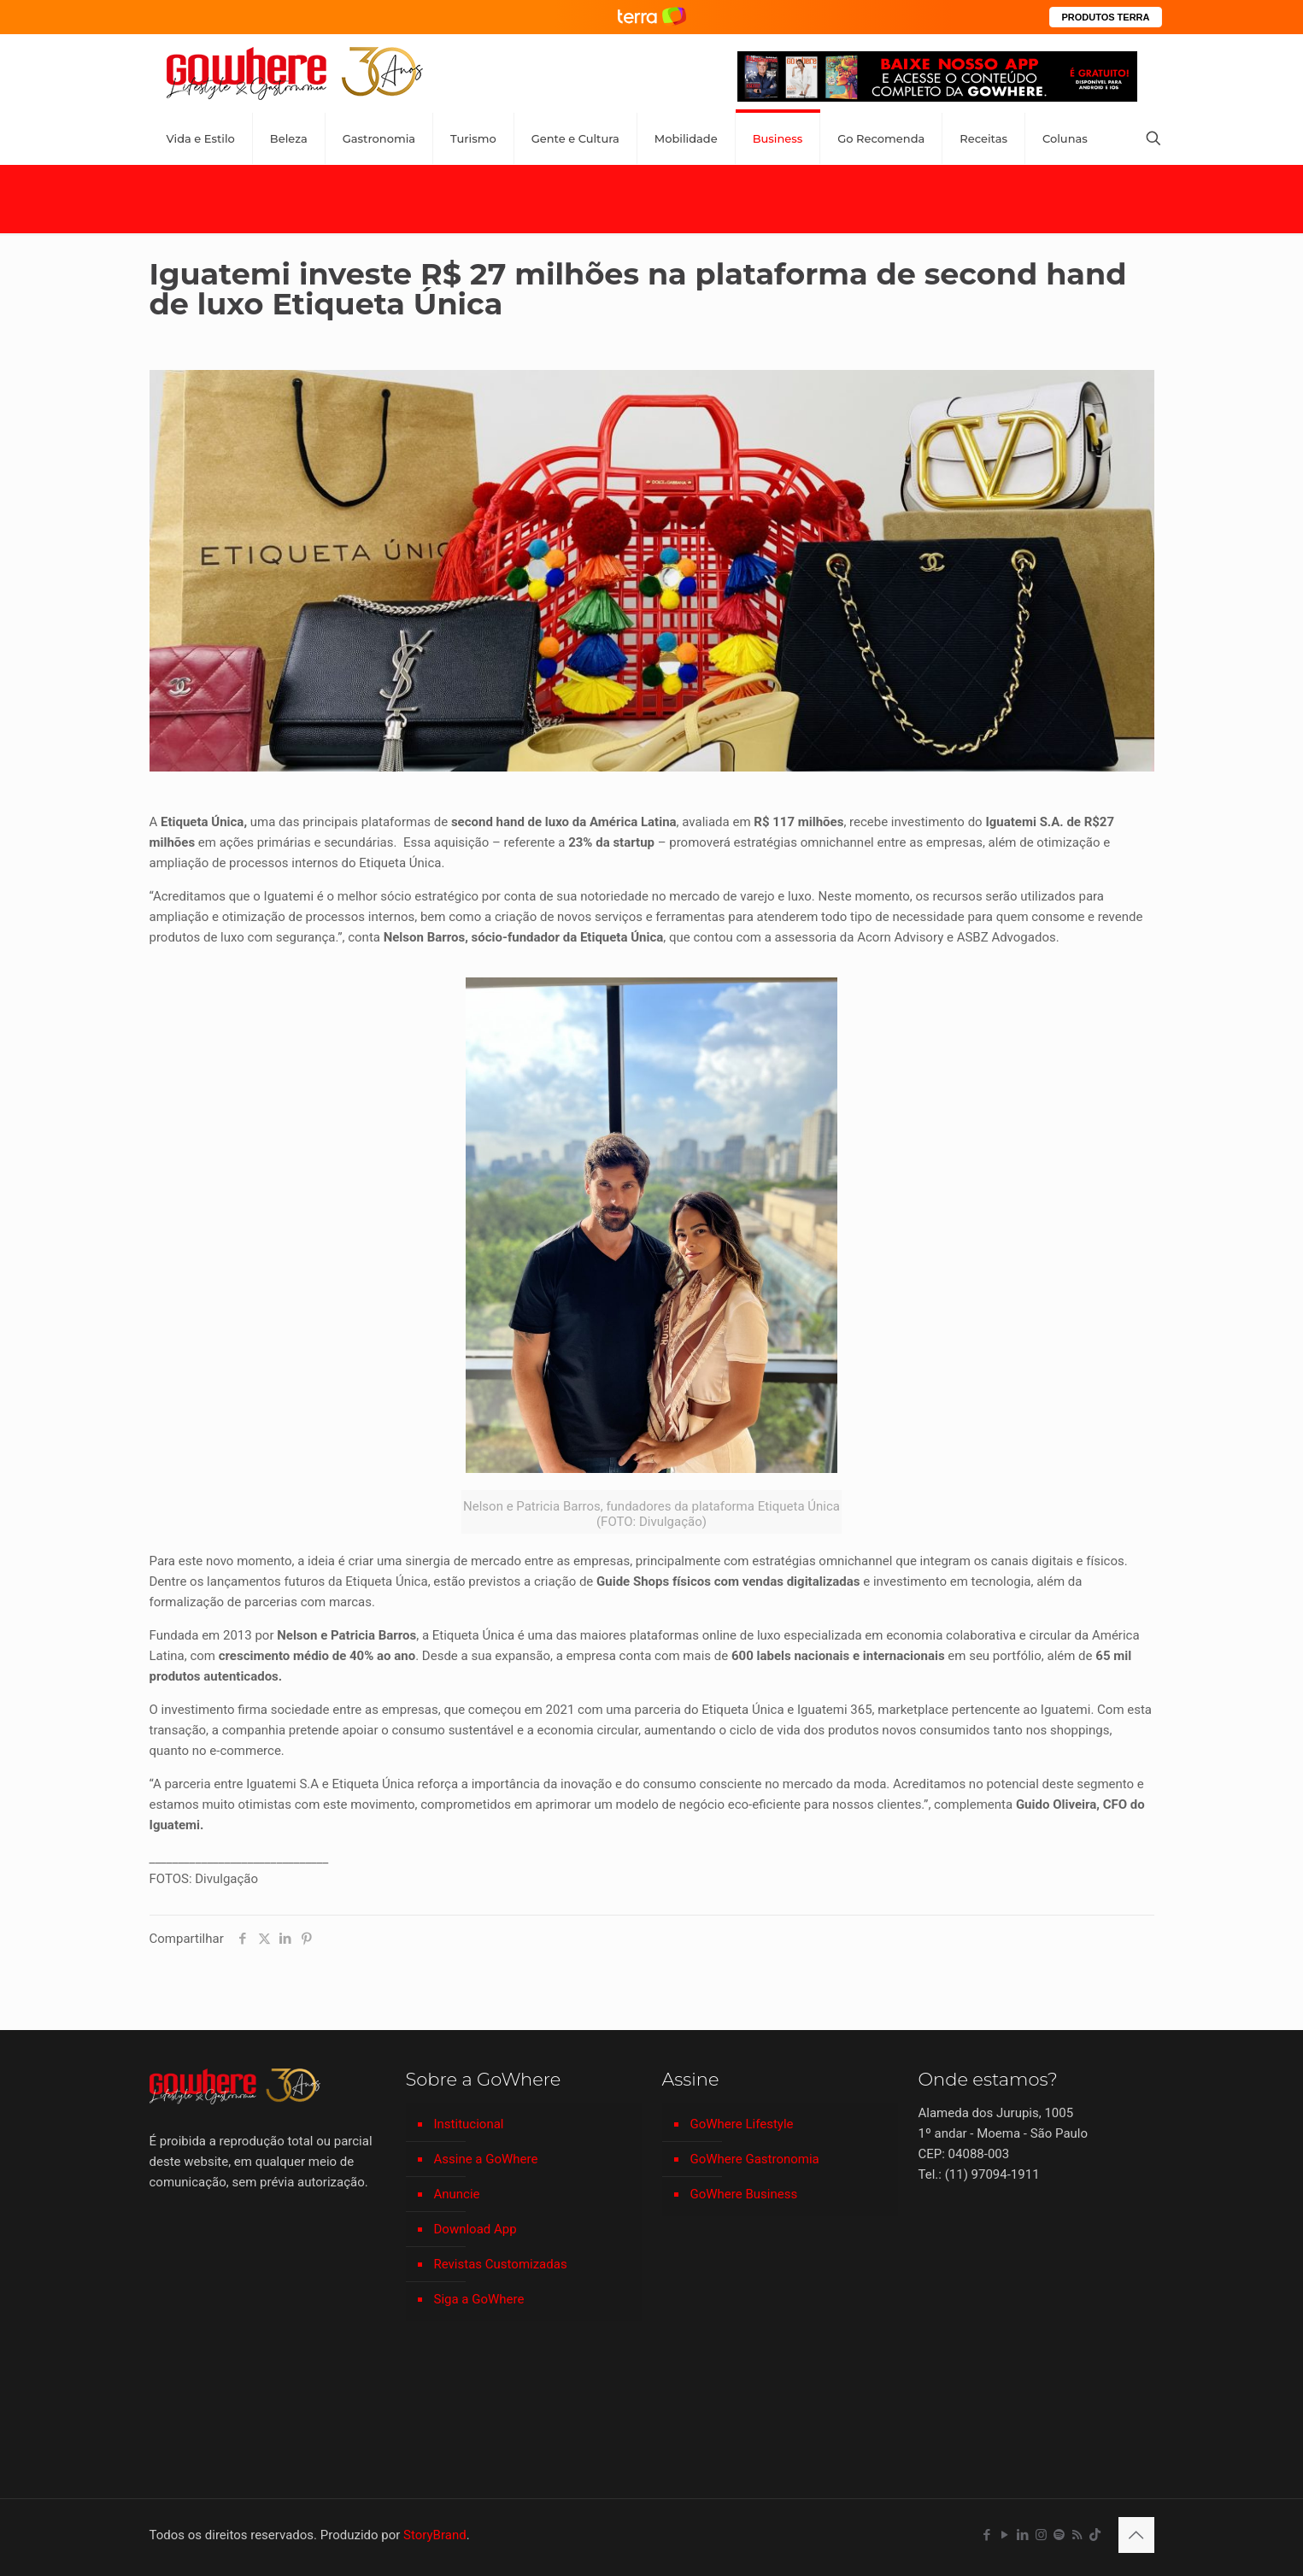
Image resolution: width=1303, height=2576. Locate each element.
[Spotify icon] (1059, 2535)
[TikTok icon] (1095, 2535)
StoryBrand (435, 2535)
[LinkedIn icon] (1023, 2535)
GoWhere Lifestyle (742, 2124)
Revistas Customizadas (500, 2264)
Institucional (469, 2124)
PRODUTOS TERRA (1105, 17)
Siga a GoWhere (479, 2299)
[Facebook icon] (987, 2535)
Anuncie (457, 2194)
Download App (475, 2229)
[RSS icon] (1077, 2535)
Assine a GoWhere (486, 2159)
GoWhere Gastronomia (754, 2159)
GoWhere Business (744, 2194)
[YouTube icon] (1005, 2535)
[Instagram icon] (1041, 2535)
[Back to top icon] (1136, 2535)
